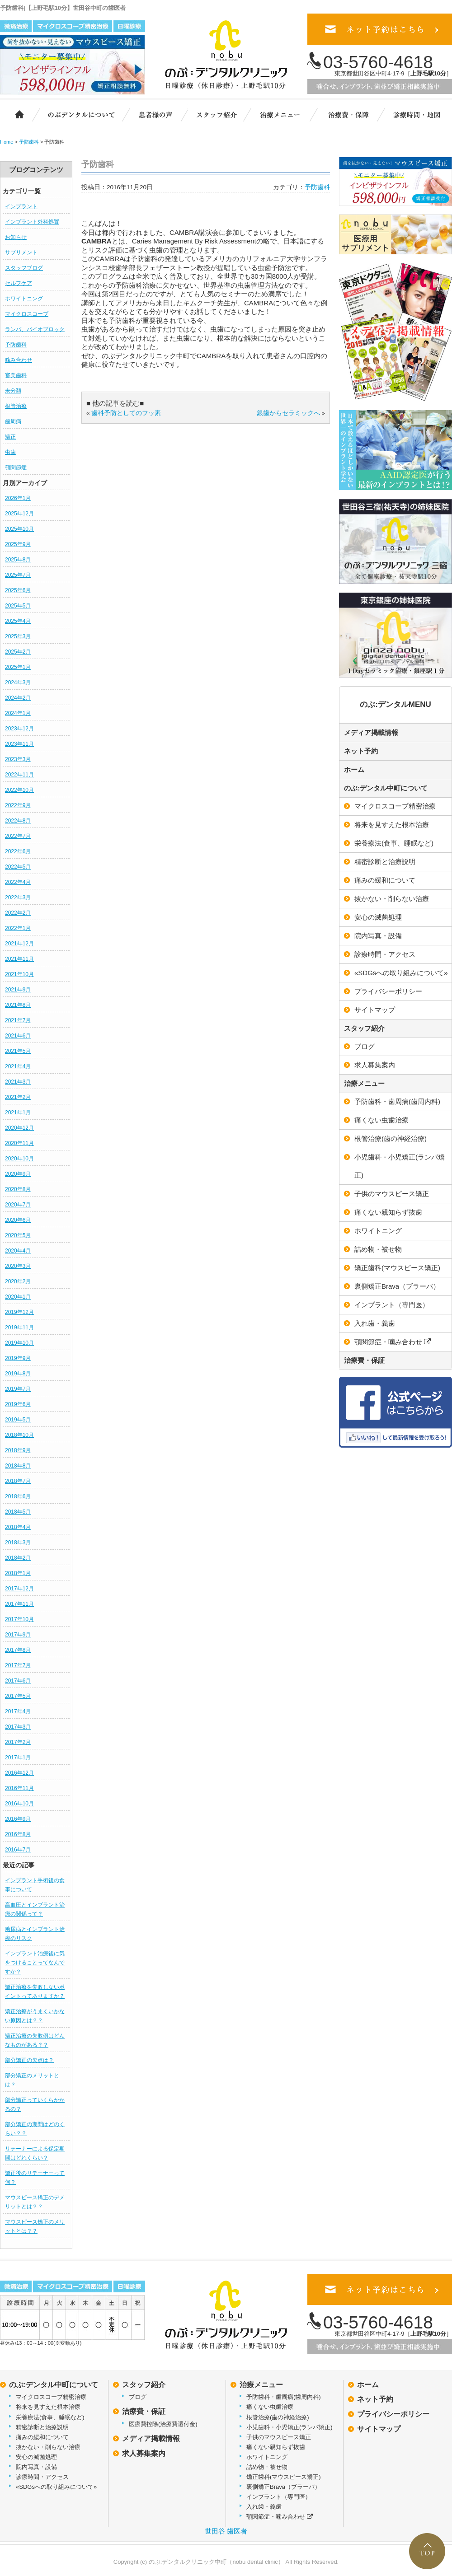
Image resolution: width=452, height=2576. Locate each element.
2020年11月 (19, 1143)
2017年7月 (18, 1665)
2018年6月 (18, 1496)
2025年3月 (18, 636)
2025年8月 (18, 559)
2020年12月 (19, 1128)
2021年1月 (18, 1112)
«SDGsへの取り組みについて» (56, 2486)
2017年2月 (18, 1742)
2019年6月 (18, 1404)
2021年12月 (19, 943)
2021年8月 (18, 1005)
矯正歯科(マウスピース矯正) (283, 2476)
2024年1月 (18, 713)
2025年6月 (18, 590)
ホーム (14, 114)
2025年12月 (19, 513)
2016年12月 (19, 1773)
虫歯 (10, 452)
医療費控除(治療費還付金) (163, 2424)
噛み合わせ (18, 360)
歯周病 (13, 421)
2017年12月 (19, 1588)
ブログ (137, 2397)
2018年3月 (18, 1542)
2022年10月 (19, 790)
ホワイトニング (24, 298)
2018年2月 (18, 1558)
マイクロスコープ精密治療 (51, 2397)
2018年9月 (18, 1450)
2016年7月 (18, 1850)
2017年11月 (19, 1604)
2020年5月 (18, 1235)
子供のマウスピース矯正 (278, 2437)
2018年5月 (18, 1512)
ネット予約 (361, 751)
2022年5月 (18, 867)
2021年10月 (19, 974)
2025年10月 (19, 529)
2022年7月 (18, 836)
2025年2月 (18, 652)
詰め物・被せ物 (266, 2467)
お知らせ (16, 237)
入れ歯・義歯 (264, 2506)
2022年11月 (19, 774)
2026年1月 (18, 498)
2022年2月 (18, 913)
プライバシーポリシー (393, 2414)
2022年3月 (18, 897)
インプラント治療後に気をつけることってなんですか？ (35, 1962)
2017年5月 (18, 1696)
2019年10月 (19, 1343)
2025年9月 (18, 544)
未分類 (13, 391)
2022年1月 (18, 928)
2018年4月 (18, 1527)
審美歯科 (16, 375)
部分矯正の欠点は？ (29, 2060)
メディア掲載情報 (371, 732)
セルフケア (18, 283)
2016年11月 (19, 1788)
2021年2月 (18, 1097)
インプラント (21, 206)
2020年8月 (18, 1189)
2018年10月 (19, 1435)
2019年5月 (18, 1420)
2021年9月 (18, 989)
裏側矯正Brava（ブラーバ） (283, 2486)
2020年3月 (18, 1266)
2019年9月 (18, 1358)
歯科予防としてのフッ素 (126, 413)
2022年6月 (18, 851)
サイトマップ (378, 2429)
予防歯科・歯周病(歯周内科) (283, 2397)
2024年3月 (18, 682)
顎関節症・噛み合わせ (279, 2516)
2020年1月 (18, 1297)
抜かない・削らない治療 (48, 2447)
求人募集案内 (143, 2453)
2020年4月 (18, 1251)
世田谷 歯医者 (226, 2531)
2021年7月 (18, 1020)
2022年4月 (18, 882)
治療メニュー (286, 114)
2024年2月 (18, 698)
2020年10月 (19, 1158)
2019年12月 (19, 1312)
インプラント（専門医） (278, 2496)
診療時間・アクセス (42, 2476)
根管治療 (16, 406)
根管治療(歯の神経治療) (277, 2417)
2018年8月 (18, 1466)
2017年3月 (18, 1727)
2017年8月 (18, 1650)
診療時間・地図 (416, 114)
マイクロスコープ (26, 314)
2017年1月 (18, 1757)
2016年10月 (19, 1803)
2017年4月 (18, 1711)
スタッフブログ (24, 268)
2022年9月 (18, 805)
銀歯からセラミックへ (288, 413)
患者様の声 (154, 114)
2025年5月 (18, 606)
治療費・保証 (349, 114)
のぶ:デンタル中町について (386, 788)
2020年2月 (18, 1281)
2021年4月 (18, 1066)
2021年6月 (18, 1036)
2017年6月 (18, 1681)
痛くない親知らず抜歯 (275, 2447)
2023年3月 (18, 759)
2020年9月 (18, 1174)
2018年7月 (18, 1481)
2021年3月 (18, 1082)
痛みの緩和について (42, 2437)
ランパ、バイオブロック (35, 329)
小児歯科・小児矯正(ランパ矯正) (289, 2427)
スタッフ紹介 (221, 114)
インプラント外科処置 (32, 222)
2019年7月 (18, 1389)
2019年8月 (18, 1373)
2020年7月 (18, 1205)
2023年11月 (19, 744)
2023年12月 (19, 728)
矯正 (10, 437)
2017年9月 (18, 1635)
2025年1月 (18, 667)
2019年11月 (19, 1327)
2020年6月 (18, 1220)
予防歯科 (16, 344)
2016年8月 (18, 1834)
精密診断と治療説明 (42, 2427)
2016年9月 (18, 1819)
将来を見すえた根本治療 (48, 2406)
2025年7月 (18, 575)
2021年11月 (19, 959)
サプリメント (21, 252)
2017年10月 (19, 1619)
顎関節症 (16, 467)
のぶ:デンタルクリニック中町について (74, 114)
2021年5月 (18, 1051)
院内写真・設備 (36, 2467)
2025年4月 (18, 621)
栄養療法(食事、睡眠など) (50, 2417)
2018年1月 (18, 1573)
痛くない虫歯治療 (269, 2406)
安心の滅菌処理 (36, 2457)
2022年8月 (18, 821)
